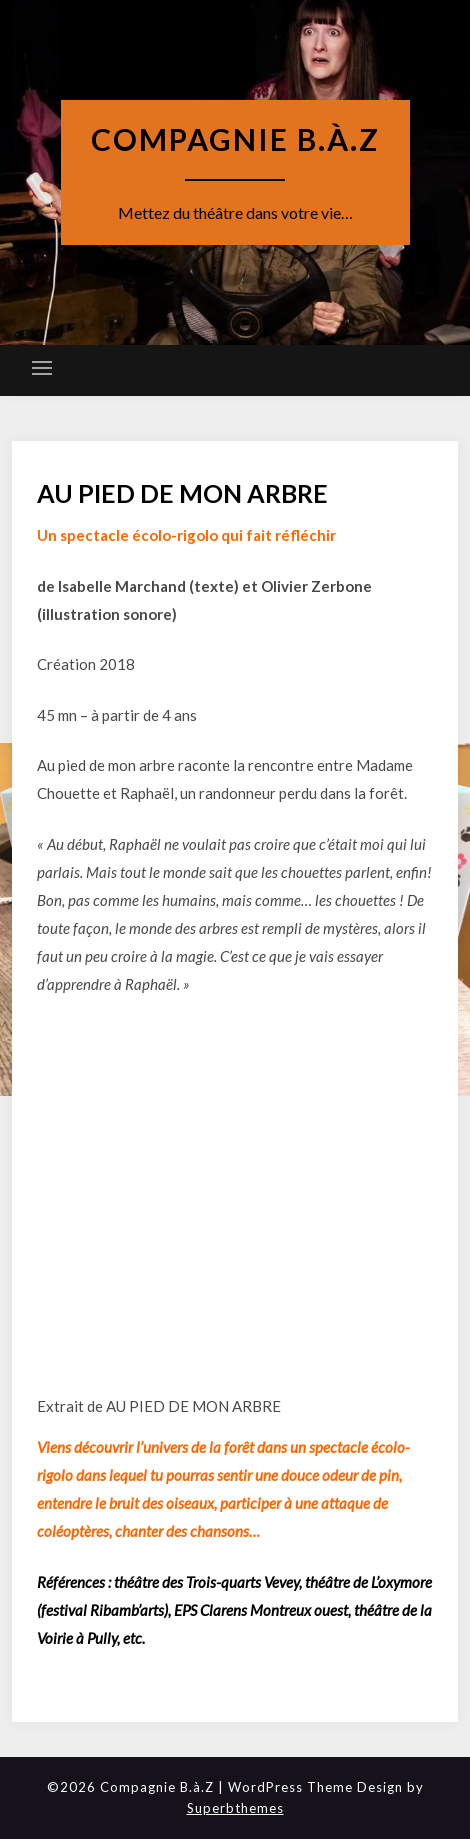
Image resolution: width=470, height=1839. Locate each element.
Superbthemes (235, 1808)
